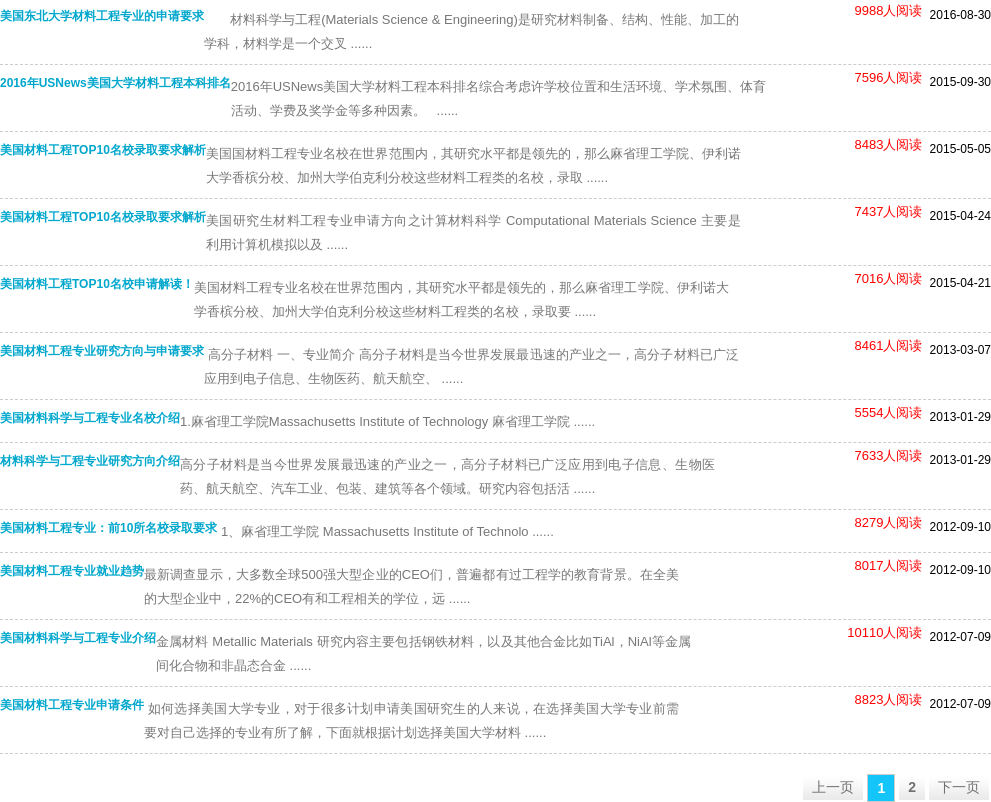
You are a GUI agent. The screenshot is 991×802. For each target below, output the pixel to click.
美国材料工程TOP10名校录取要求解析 (103, 150)
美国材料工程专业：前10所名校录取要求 (108, 528)
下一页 (959, 787)
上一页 (833, 787)
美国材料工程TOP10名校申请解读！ (97, 284)
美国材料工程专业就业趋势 (72, 571)
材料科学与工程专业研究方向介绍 (90, 461)
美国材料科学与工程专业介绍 (78, 638)
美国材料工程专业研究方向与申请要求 (102, 351)
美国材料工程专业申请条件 (72, 705)
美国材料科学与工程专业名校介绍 (90, 418)
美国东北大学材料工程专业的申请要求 (102, 16)
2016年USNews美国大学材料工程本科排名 (115, 83)
